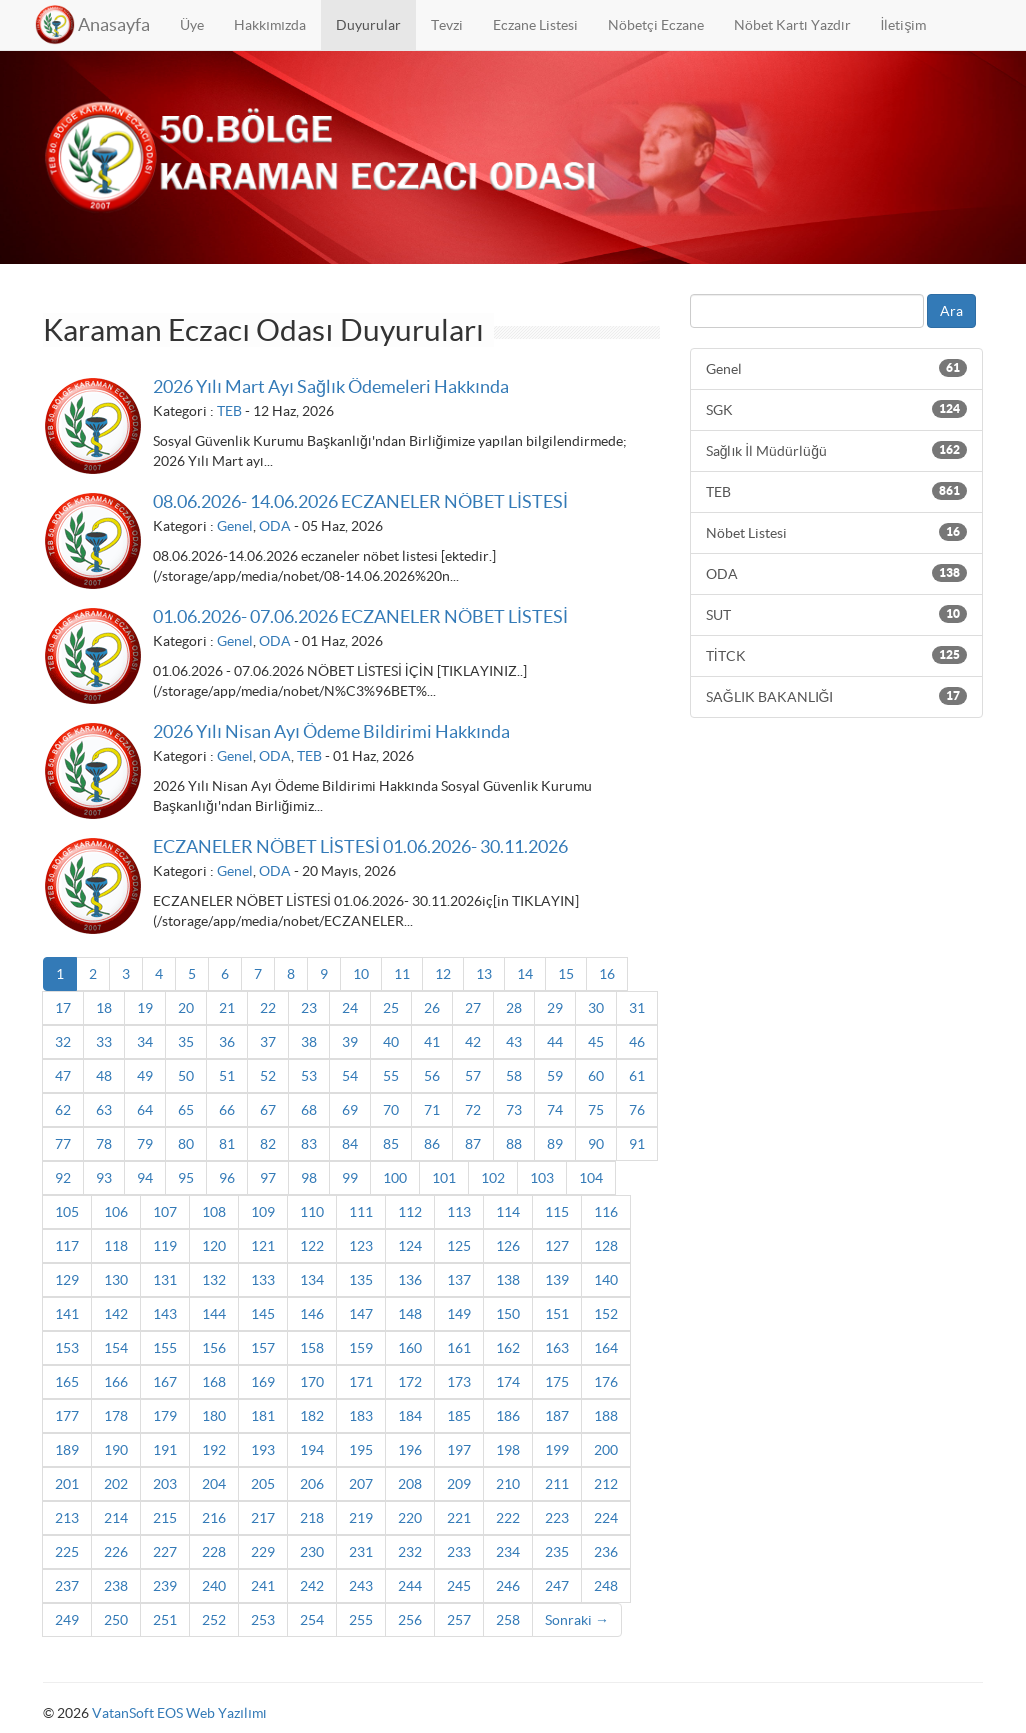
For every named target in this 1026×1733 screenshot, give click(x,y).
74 (555, 1110)
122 (312, 1246)
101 (444, 1178)
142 (116, 1314)
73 (514, 1110)
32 (63, 1042)
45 (596, 1042)
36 (227, 1042)
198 (508, 1450)
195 (361, 1450)
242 (312, 1586)
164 (606, 1348)
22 (268, 1008)
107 (165, 1212)
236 (606, 1552)
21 (227, 1008)
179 (165, 1416)
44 (555, 1042)
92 (63, 1178)
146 (312, 1314)
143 (165, 1314)
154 (116, 1348)
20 (186, 1008)
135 (361, 1280)
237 (67, 1586)
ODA (275, 526)
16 (607, 974)
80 (186, 1144)
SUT (836, 614)
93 (104, 1178)
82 (268, 1144)
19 (145, 1008)
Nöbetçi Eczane (656, 25)
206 (312, 1484)
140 (606, 1280)
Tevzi (447, 25)
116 (606, 1212)
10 (361, 974)
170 (312, 1382)
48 (104, 1076)
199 (557, 1450)
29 (555, 1008)
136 (410, 1280)
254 (312, 1620)
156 (214, 1348)
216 (214, 1518)
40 (391, 1042)
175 (557, 1382)
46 (637, 1042)
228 (214, 1552)
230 (312, 1552)
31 (637, 1008)
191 (165, 1450)
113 (459, 1212)
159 (361, 1348)
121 (263, 1246)
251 (165, 1620)
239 (165, 1586)
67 (268, 1110)
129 (67, 1280)
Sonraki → (577, 1620)
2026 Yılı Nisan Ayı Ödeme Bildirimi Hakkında (331, 731)
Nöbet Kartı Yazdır (792, 25)
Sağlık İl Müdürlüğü (836, 450)
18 (104, 1008)
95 (186, 1178)
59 (555, 1076)
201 (67, 1484)
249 (67, 1620)
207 (361, 1484)
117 (67, 1246)
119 (165, 1246)
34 (145, 1042)
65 (186, 1110)
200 (606, 1450)
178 (116, 1416)
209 (459, 1484)
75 (596, 1110)
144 (214, 1314)
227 (165, 1552)
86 (432, 1144)
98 (309, 1178)
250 (116, 1620)
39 (350, 1042)
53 (309, 1076)
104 (591, 1178)
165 (67, 1382)
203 (165, 1484)
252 (214, 1620)
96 (227, 1178)
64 (145, 1110)
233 (459, 1552)
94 (145, 1178)
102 (493, 1178)
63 (104, 1110)
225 (67, 1552)
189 (67, 1450)
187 (557, 1416)
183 (361, 1416)
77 (63, 1144)
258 (508, 1620)
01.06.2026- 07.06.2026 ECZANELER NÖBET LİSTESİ (360, 616)
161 (459, 1348)
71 (432, 1110)
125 (459, 1246)
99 (350, 1178)
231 (361, 1552)
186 (508, 1416)
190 (116, 1450)
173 (459, 1382)
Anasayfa (114, 24)
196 (410, 1450)
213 (67, 1518)
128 (606, 1246)
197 (459, 1450)
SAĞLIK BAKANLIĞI (836, 696)
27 (473, 1008)
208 (410, 1484)
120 (214, 1246)
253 (263, 1620)
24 (350, 1008)
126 (508, 1246)
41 (432, 1042)
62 (63, 1110)
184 (410, 1416)
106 (116, 1212)
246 (508, 1586)
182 (312, 1416)
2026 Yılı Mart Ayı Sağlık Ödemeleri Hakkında (331, 386)
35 (186, 1042)
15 (566, 974)
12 (443, 974)
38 (309, 1042)
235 (557, 1552)
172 (410, 1382)
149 (459, 1314)
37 (268, 1042)
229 (263, 1552)
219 (361, 1518)
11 (402, 974)
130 (116, 1280)
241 (263, 1586)
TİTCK (836, 655)
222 (508, 1518)
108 (214, 1212)
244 (410, 1586)
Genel (235, 526)
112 (410, 1212)
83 (309, 1144)
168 (214, 1382)
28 (514, 1008)
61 (637, 1076)
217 (263, 1518)
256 (410, 1620)
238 (116, 1586)
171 (361, 1382)
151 (557, 1314)
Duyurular (368, 25)
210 (508, 1484)
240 (214, 1586)
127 (557, 1246)
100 (395, 1178)
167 (165, 1382)
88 (514, 1144)
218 (312, 1518)
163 (557, 1348)
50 (186, 1076)
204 (214, 1484)
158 (312, 1348)
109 (263, 1212)
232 (410, 1552)
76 (637, 1110)
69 (350, 1110)
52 (268, 1076)
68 (309, 1110)
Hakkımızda (270, 25)
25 (391, 1008)
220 (410, 1518)
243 (361, 1586)
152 (606, 1314)
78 (104, 1144)
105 (67, 1212)
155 (165, 1348)
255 (361, 1620)
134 (312, 1280)
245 (459, 1586)
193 (263, 1450)
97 (268, 1178)
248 (606, 1586)
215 (165, 1518)
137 (459, 1280)
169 (263, 1382)
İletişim (904, 25)
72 (473, 1110)
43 (514, 1042)
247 (557, 1586)
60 (596, 1076)
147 (361, 1314)
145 (263, 1314)
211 (557, 1484)
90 (596, 1144)
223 (557, 1518)
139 (557, 1280)
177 (67, 1416)
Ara (951, 311)
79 (145, 1144)
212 (606, 1484)
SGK (836, 409)
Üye (192, 25)
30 (596, 1008)
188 (606, 1416)
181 (263, 1416)
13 (484, 974)
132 (214, 1280)
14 (525, 974)
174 (508, 1382)
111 (361, 1212)
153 (67, 1348)
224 (606, 1518)
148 (410, 1314)
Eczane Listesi (535, 25)
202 (116, 1484)
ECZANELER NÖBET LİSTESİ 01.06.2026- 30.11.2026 (360, 846)
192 (214, 1450)
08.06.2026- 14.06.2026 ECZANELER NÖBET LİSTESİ (360, 501)
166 (116, 1382)
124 (410, 1246)
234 (508, 1552)
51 (227, 1076)
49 (145, 1076)
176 (606, 1382)
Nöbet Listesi (836, 532)
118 (116, 1246)
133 (263, 1280)
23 (309, 1008)
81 (227, 1144)
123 (361, 1246)
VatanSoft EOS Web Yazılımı (179, 1713)
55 (391, 1076)
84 (350, 1144)
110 (312, 1212)
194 (312, 1450)
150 (508, 1314)
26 (432, 1008)
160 (410, 1348)
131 (165, 1280)
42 (473, 1042)
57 (473, 1076)
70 (391, 1110)
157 (263, 1348)
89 (555, 1144)
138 (508, 1280)
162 (508, 1348)
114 (508, 1212)
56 (432, 1076)
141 (67, 1314)
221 (459, 1518)
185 (459, 1416)
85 (391, 1144)
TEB (229, 411)
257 (459, 1620)
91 (637, 1144)
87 (473, 1144)
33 (104, 1042)
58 (514, 1076)
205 (263, 1484)
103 (542, 1178)
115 (557, 1212)
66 (227, 1110)
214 (116, 1518)
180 (214, 1416)
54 (350, 1076)
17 (63, 1008)
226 (116, 1552)
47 (63, 1076)
